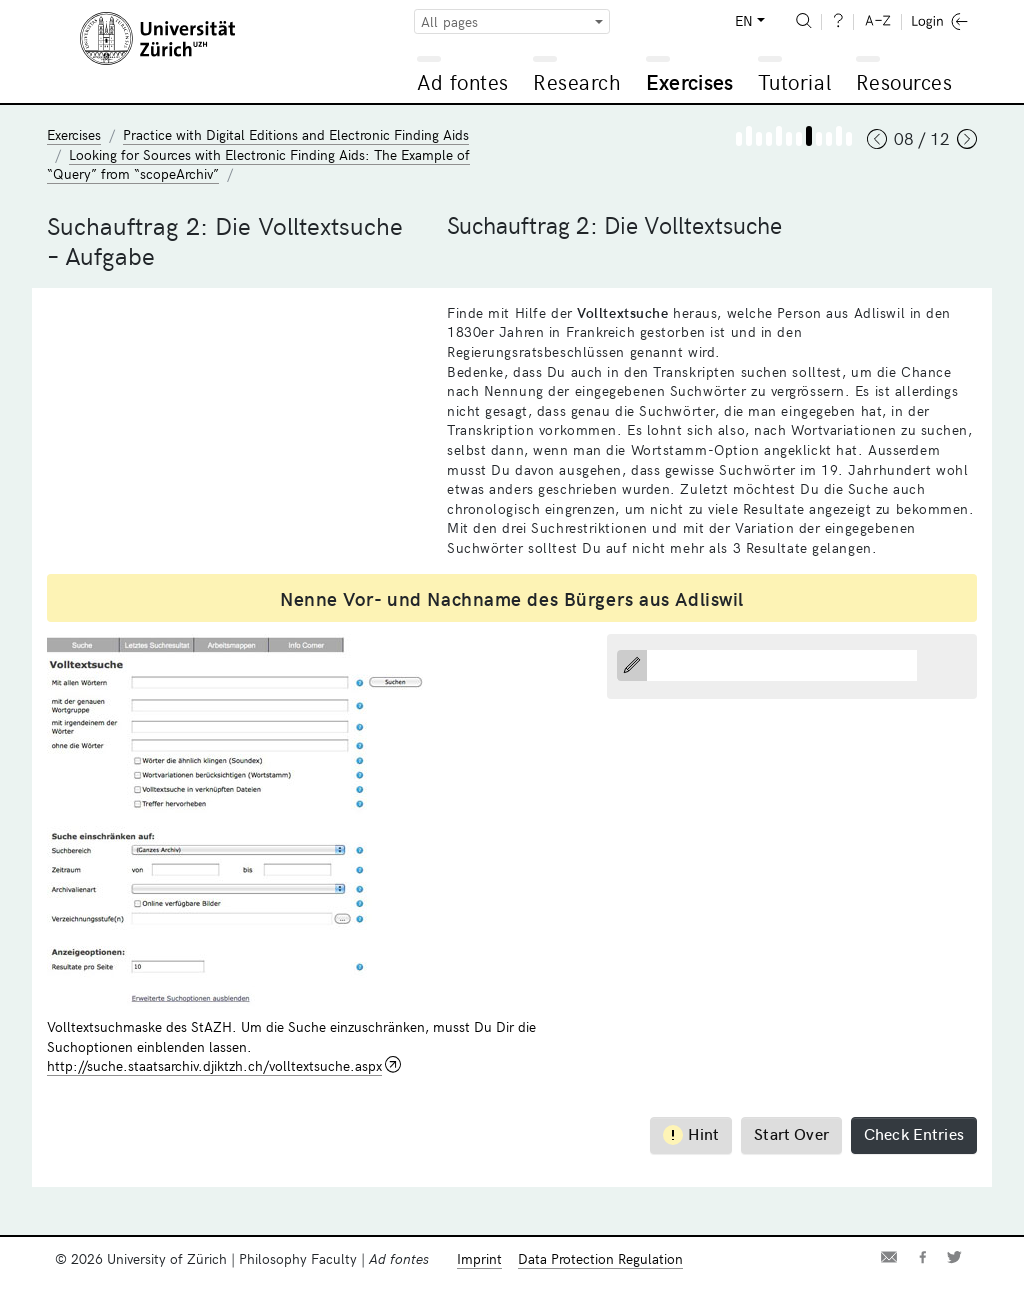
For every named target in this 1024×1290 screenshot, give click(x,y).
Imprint (479, 1258)
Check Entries (914, 1133)
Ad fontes (463, 81)
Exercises (690, 81)
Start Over (791, 1133)
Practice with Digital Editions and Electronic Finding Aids (296, 134)
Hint (691, 1133)
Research (577, 81)
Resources (904, 81)
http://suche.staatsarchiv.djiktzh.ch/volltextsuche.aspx (214, 1065)
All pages (449, 21)
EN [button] (744, 20)
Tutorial (794, 81)
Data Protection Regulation (600, 1258)
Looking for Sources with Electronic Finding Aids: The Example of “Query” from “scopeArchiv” (258, 164)
